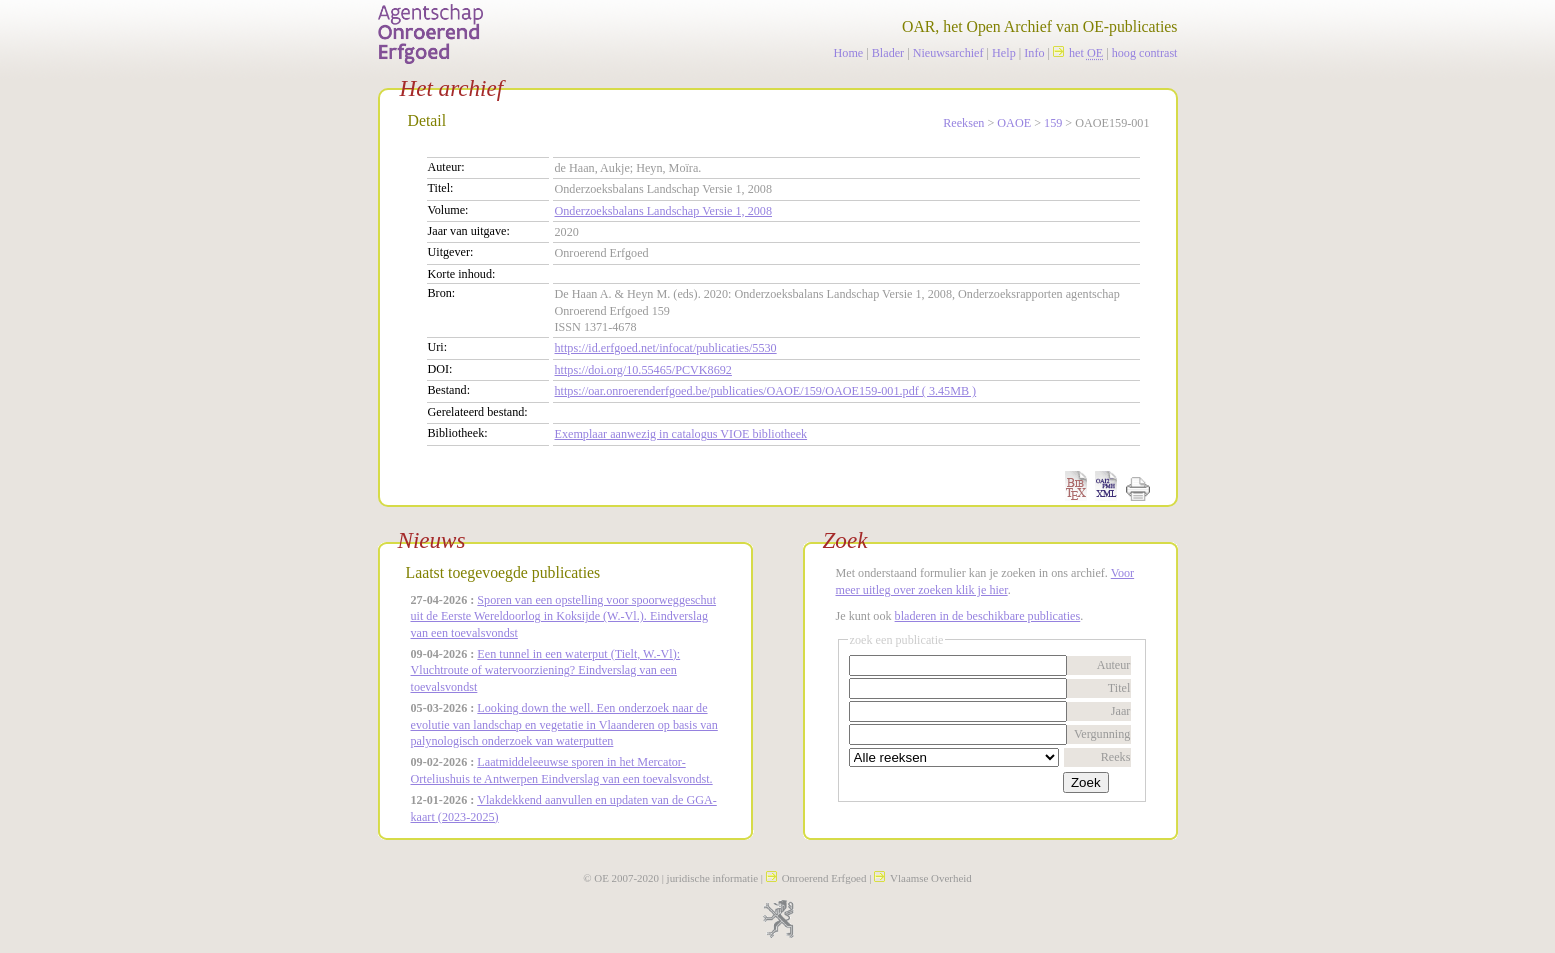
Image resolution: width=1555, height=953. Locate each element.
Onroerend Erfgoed (816, 878)
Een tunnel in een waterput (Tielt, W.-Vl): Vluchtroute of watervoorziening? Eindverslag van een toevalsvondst (546, 670)
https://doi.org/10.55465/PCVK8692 (643, 370)
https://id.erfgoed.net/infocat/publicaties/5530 (666, 348)
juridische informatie (712, 878)
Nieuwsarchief (948, 53)
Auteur (1114, 665)
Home (849, 53)
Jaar (1121, 711)
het (1078, 53)
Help (1004, 53)
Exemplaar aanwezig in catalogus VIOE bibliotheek (681, 434)
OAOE (1014, 123)
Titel (1119, 688)
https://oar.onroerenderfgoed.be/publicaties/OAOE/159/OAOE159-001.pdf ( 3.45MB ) (766, 391)
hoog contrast (1145, 53)
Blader (888, 53)
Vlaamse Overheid (923, 878)
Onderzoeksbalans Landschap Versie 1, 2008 (664, 211)
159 (1053, 123)
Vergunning (1102, 734)
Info (1034, 53)
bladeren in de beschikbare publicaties (988, 616)
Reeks (1116, 757)
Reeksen (963, 123)
